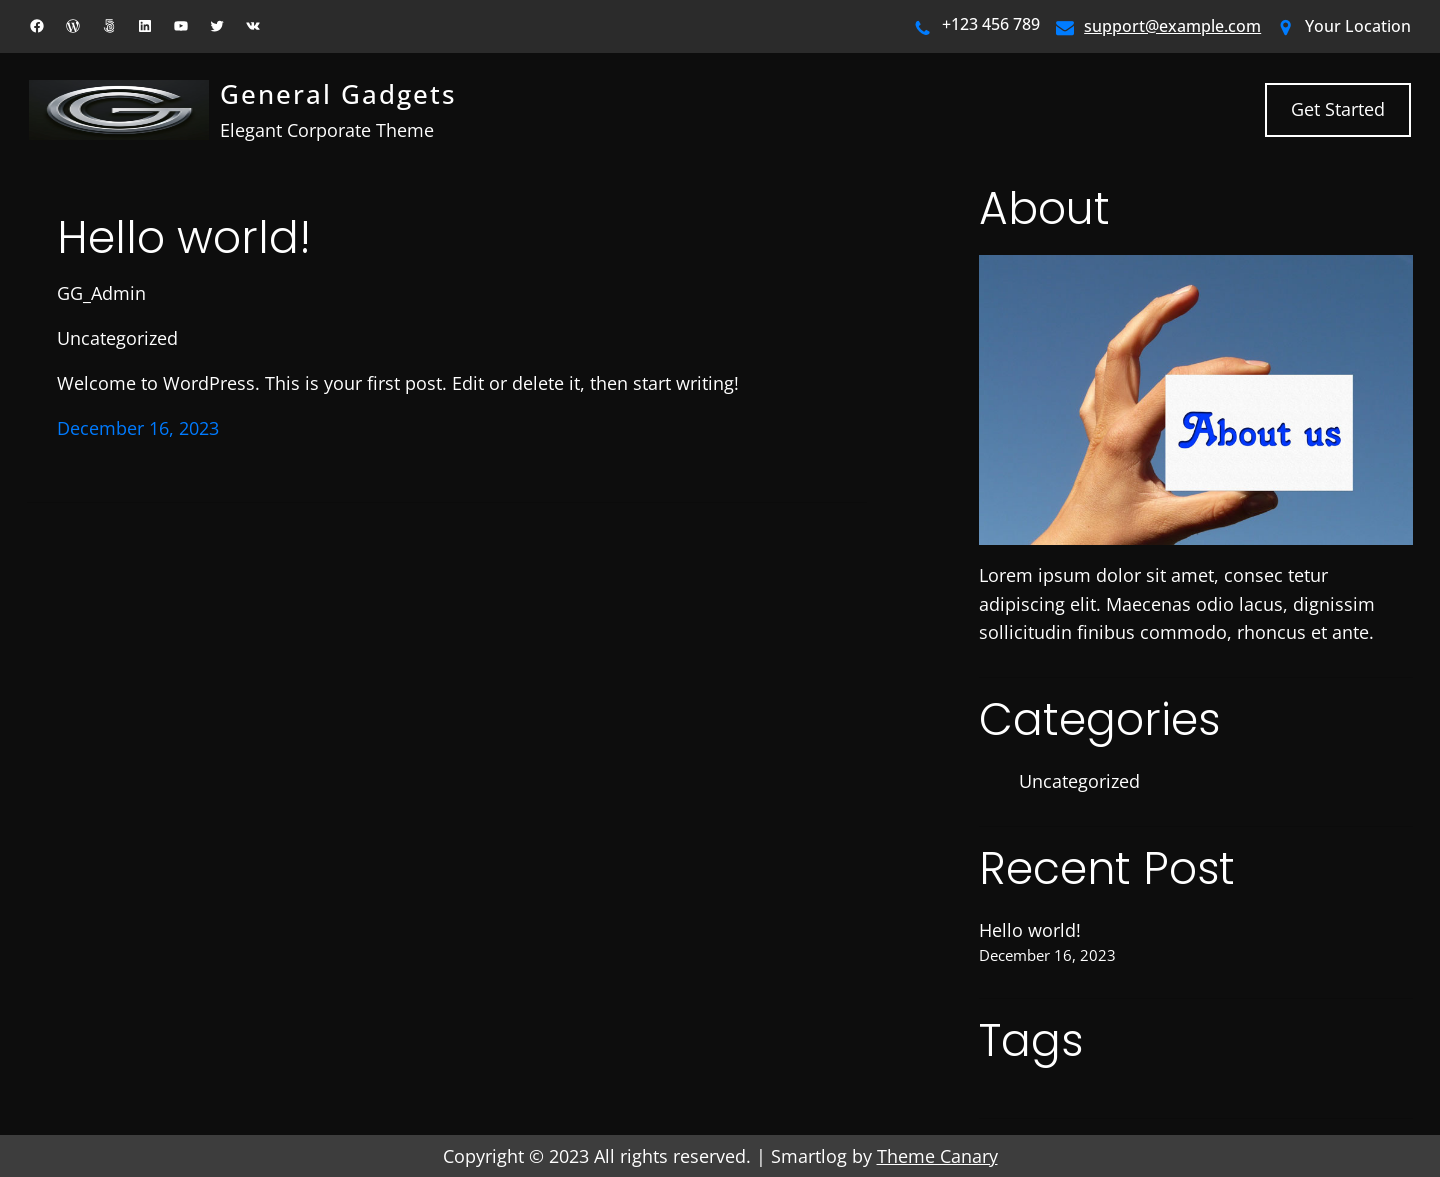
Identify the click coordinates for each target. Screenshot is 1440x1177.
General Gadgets (338, 94)
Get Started (1338, 109)
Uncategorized (117, 338)
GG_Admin (101, 293)
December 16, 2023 (138, 428)
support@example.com (1172, 26)
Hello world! (184, 238)
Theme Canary (937, 1156)
